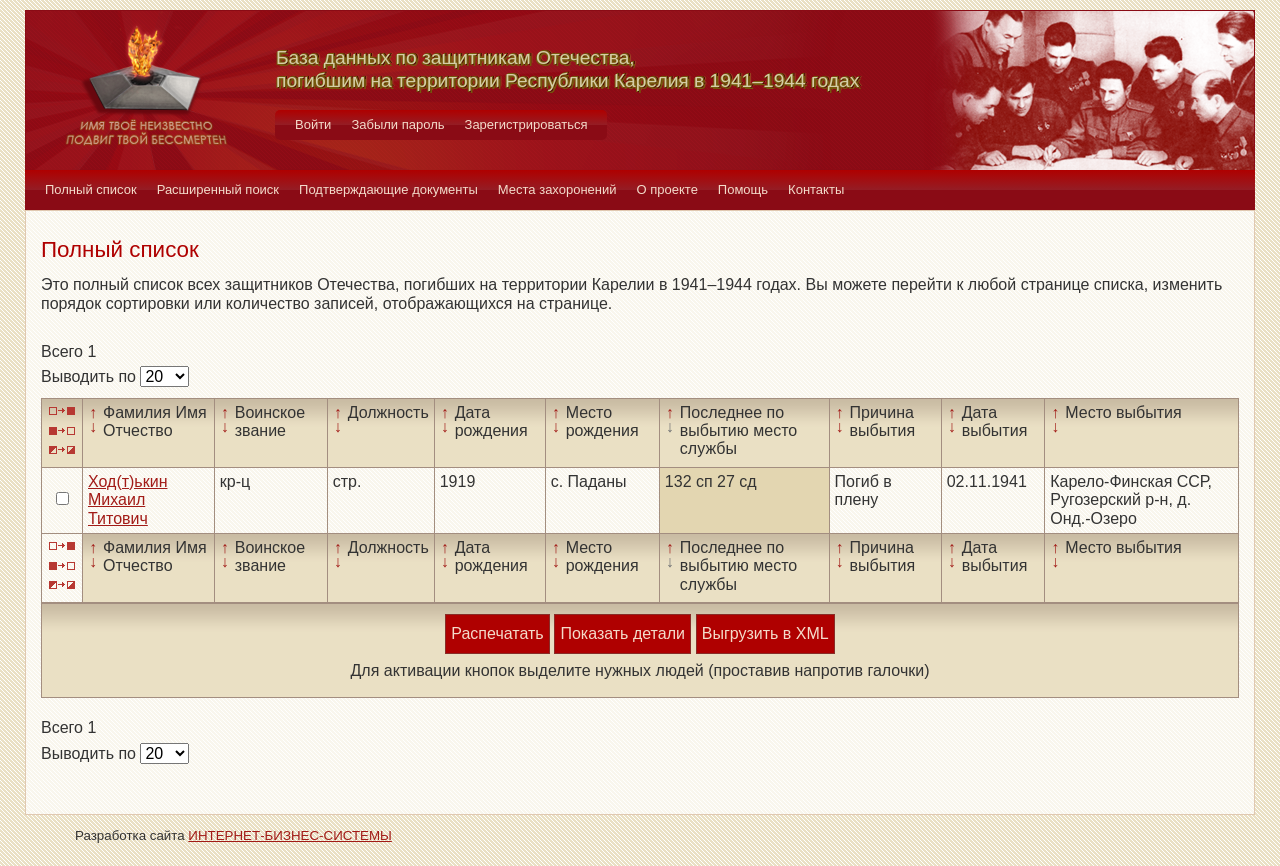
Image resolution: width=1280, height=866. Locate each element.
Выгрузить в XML (765, 633)
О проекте (667, 189)
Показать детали (622, 633)
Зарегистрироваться (526, 124)
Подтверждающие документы (388, 189)
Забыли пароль (397, 124)
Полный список (91, 189)
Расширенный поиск (218, 189)
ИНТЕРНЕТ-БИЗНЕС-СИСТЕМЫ (290, 835)
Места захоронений (557, 189)
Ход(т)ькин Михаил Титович (127, 500)
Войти (313, 124)
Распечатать (497, 633)
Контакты (816, 189)
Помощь (743, 189)
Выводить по (90, 376)
